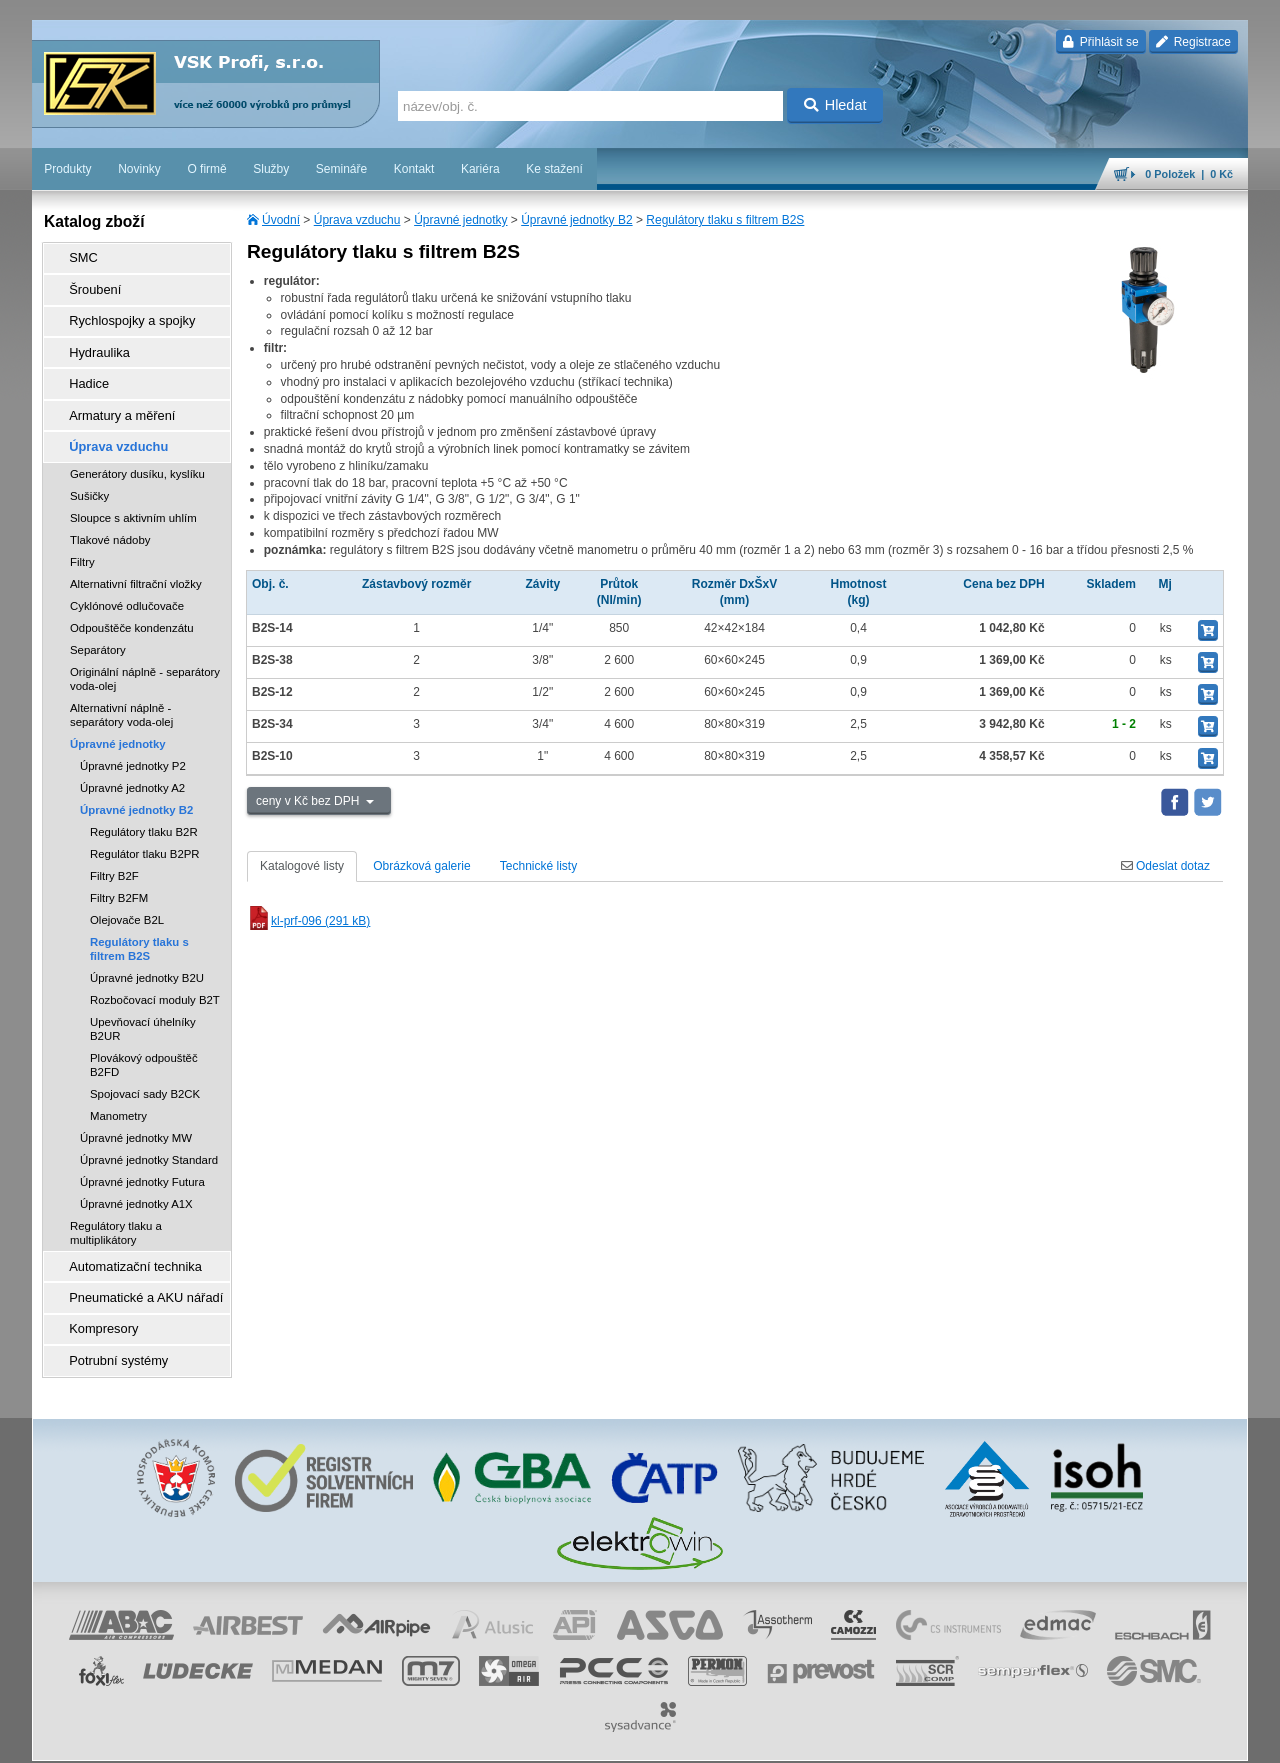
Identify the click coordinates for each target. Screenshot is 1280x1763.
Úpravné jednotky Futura (142, 1158)
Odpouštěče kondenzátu (132, 604)
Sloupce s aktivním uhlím (133, 494)
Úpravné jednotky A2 (132, 764)
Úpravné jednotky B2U (147, 954)
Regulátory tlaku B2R (144, 808)
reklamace (794, 1738)
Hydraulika (92, 341)
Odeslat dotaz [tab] (1165, 866)
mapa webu (1041, 1738)
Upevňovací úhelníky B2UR (143, 1005)
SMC (77, 257)
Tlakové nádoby (110, 516)
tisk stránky (1108, 1738)
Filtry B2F (114, 852)
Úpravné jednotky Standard (149, 1136)
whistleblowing (866, 1738)
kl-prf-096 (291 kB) (308, 921)
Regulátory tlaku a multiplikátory (116, 1209)
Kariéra (480, 169)
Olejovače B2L (127, 896)
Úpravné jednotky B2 (576, 220)
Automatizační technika (126, 1241)
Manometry (118, 1092)
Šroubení (88, 285)
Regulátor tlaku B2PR (145, 830)
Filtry (82, 538)
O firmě (206, 169)
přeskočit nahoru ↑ (1192, 1738)
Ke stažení (554, 169)
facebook (935, 1738)
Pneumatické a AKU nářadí (136, 1269)
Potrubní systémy (110, 1325)
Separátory (98, 626)
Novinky (139, 169)
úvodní (985, 1738)
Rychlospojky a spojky (123, 313)
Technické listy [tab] (538, 866)
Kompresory (96, 1297)
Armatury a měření (113, 397)
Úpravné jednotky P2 (133, 742)
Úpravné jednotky (460, 220)
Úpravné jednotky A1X (136, 1180)
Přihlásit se (1100, 42)
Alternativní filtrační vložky (136, 560)
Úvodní (281, 220)
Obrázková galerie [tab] (421, 866)
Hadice (82, 369)
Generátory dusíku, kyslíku (137, 450)
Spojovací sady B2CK (145, 1070)
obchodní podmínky (579, 1738)
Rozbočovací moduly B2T (155, 976)
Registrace (1193, 42)
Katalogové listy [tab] (302, 866)
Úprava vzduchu (357, 220)
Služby (271, 169)
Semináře (341, 169)
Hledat (835, 105)
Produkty (67, 169)
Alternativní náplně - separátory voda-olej (121, 691)
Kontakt (414, 169)
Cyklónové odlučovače (127, 582)
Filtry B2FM (119, 874)
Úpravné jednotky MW (136, 1114)
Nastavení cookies (474, 1738)
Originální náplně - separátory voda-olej (145, 655)
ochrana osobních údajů (698, 1738)
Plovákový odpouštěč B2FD (144, 1041)
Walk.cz (161, 1738)
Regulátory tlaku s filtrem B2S (725, 220)
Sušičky (89, 472)
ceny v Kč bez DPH (309, 801)
